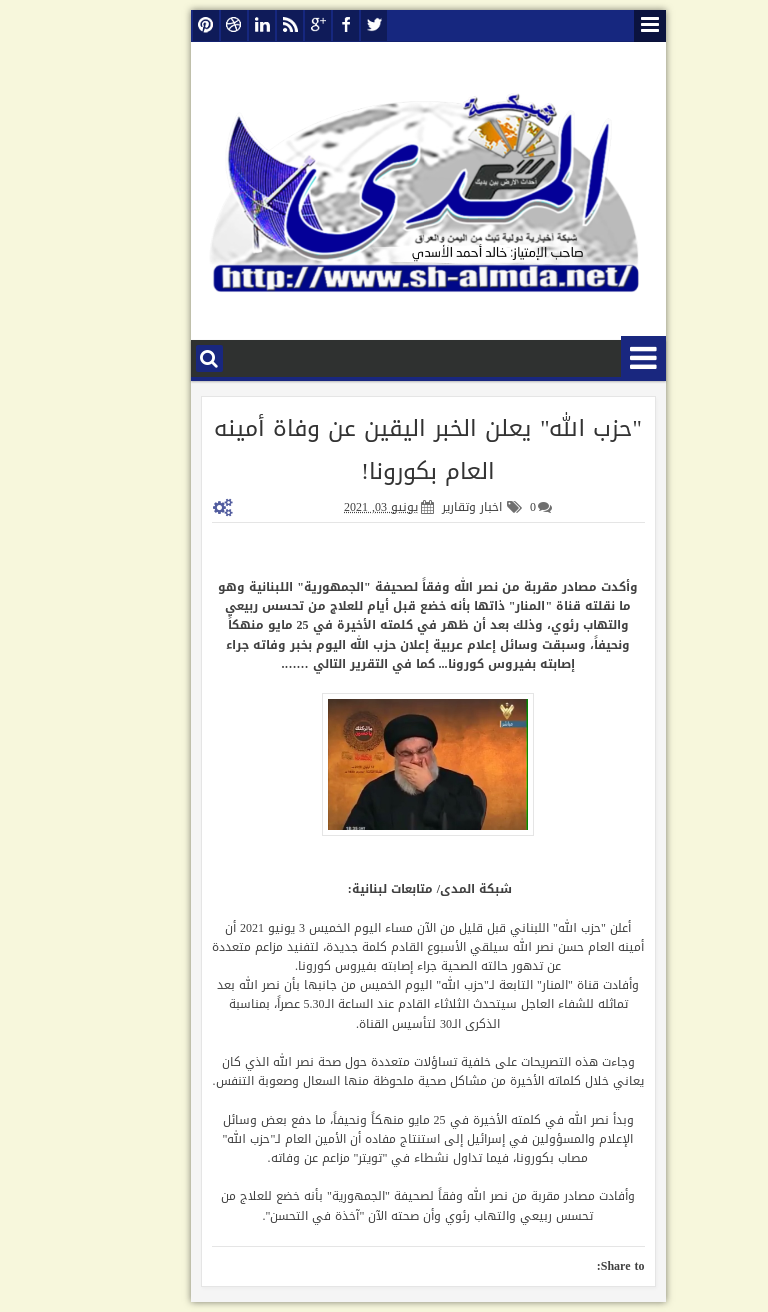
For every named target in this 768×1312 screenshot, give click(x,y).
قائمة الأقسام (599, 358)
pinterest (162, 25)
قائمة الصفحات (606, 26)
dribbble (190, 25)
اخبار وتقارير (428, 507)
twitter (330, 25)
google (274, 25)
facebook (302, 25)
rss (246, 25)
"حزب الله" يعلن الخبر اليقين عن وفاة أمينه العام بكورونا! (384, 450)
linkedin (218, 25)
